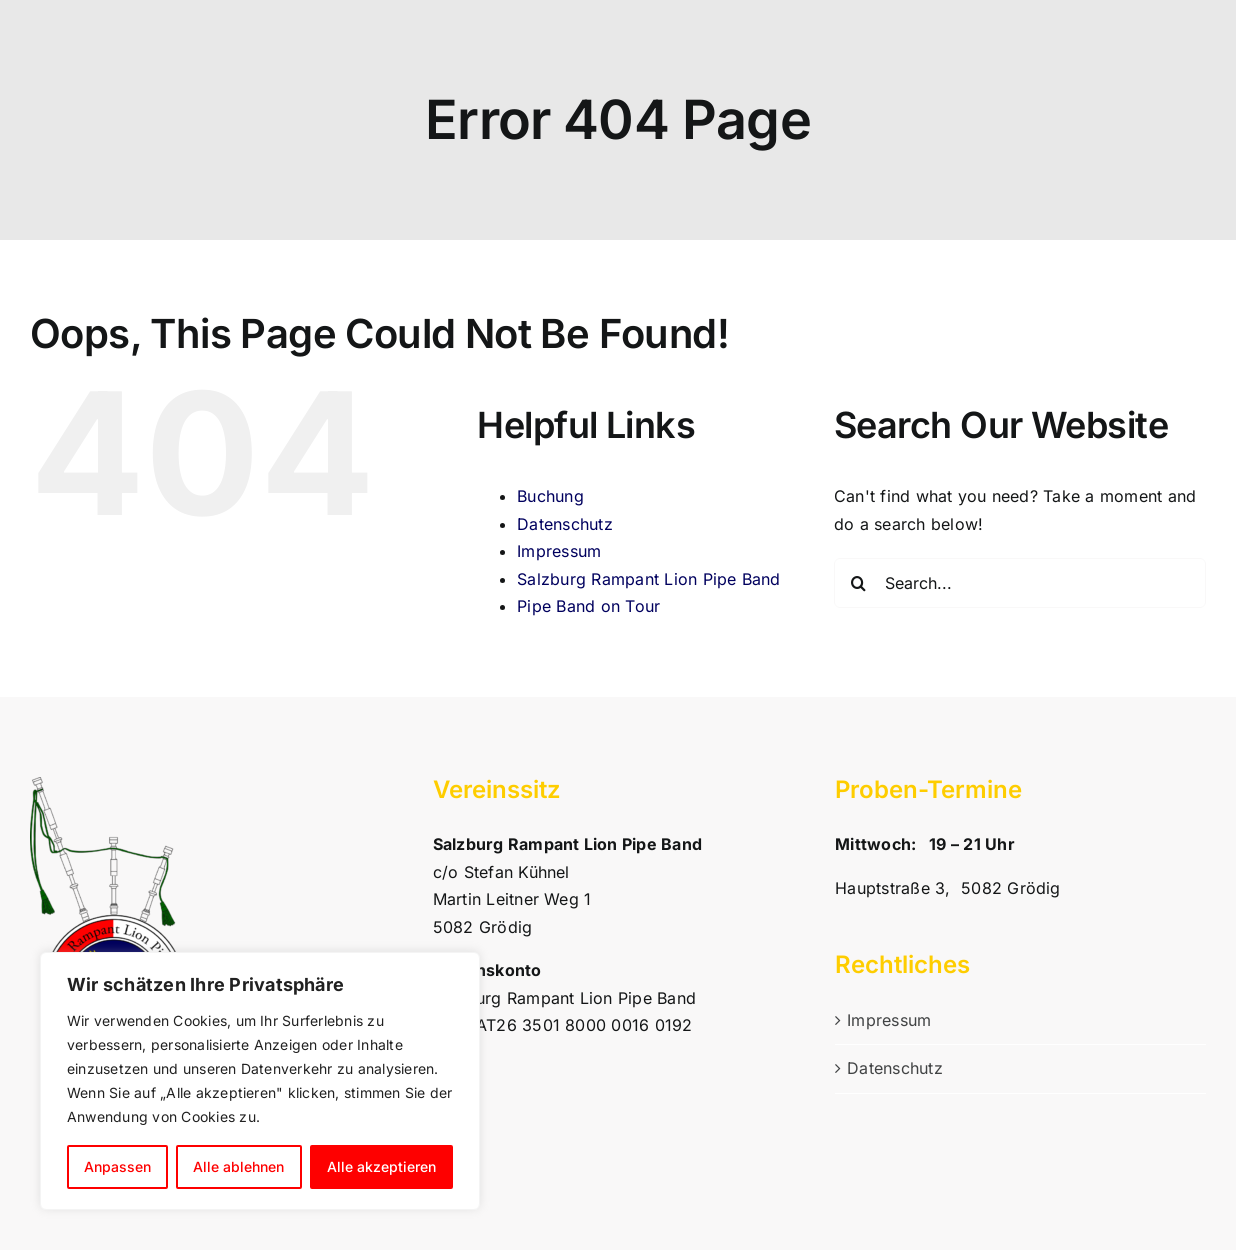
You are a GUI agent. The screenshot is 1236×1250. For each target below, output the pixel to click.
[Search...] (1020, 583)
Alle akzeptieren (381, 1166)
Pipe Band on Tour (588, 606)
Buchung (550, 496)
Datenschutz (565, 524)
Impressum (559, 551)
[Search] (859, 583)
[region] (260, 1081)
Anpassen (117, 1166)
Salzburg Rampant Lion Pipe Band (648, 579)
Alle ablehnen (238, 1166)
